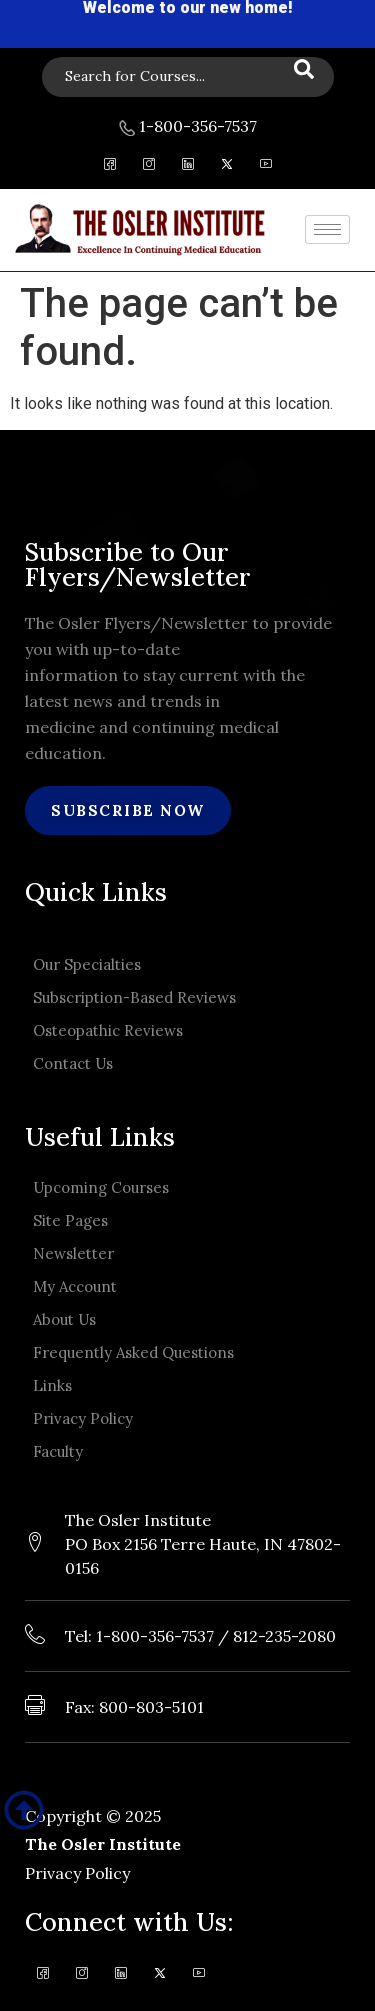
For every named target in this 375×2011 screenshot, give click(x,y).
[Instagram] (148, 167)
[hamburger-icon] (327, 229)
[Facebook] (109, 167)
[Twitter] (226, 167)
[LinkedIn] (187, 167)
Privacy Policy (77, 1873)
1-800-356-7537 (188, 126)
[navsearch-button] (188, 77)
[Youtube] (265, 167)
